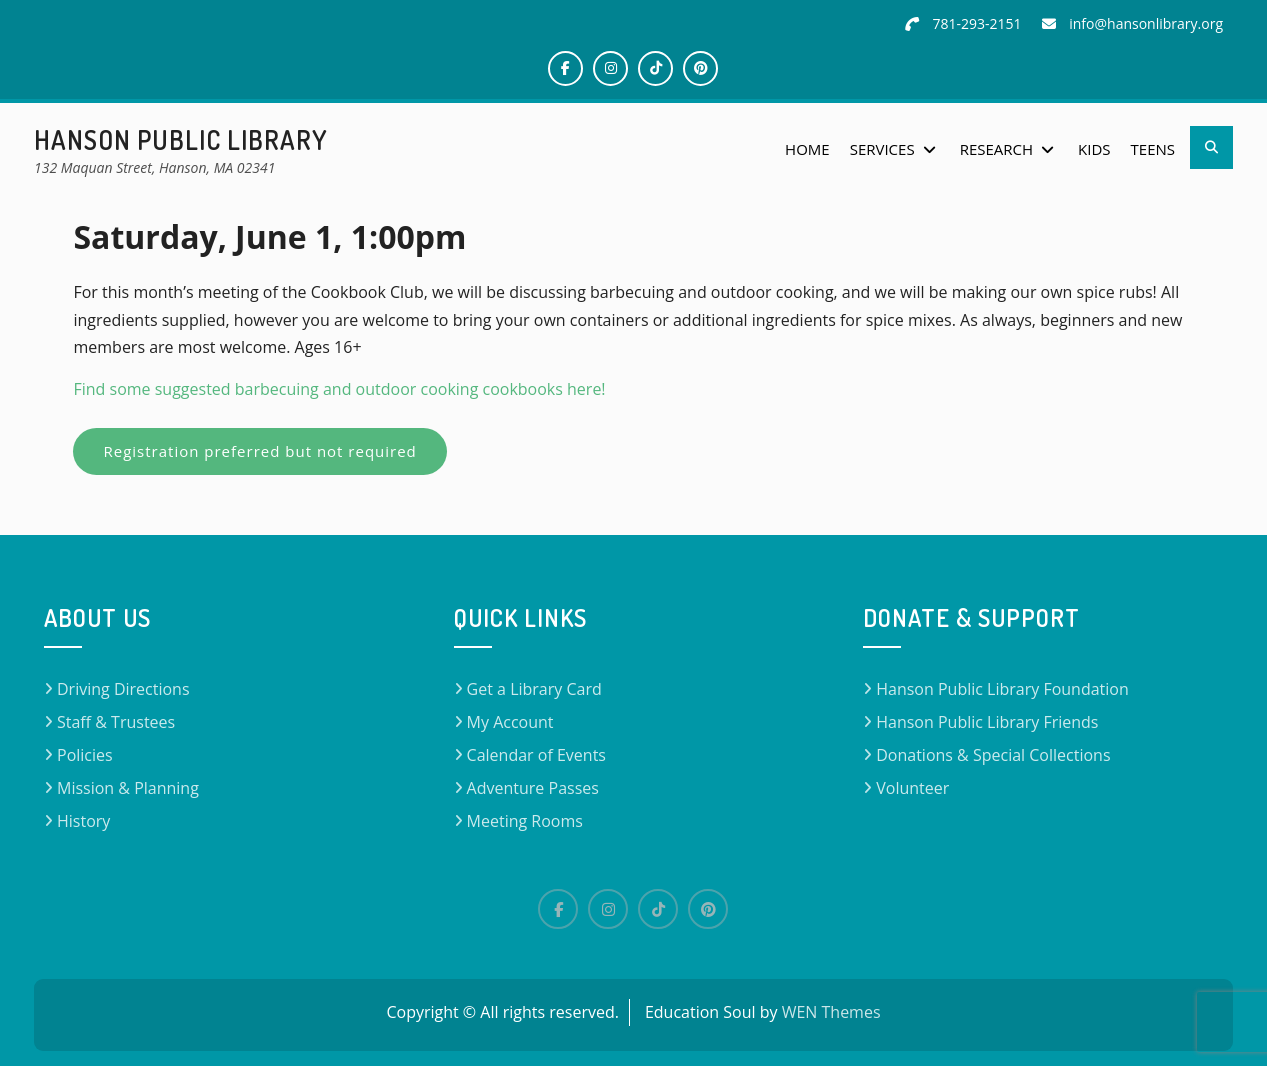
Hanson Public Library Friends (987, 722)
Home (807, 149)
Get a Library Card (534, 689)
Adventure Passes (533, 788)
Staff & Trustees (116, 722)
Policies (85, 755)
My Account (510, 722)
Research (996, 149)
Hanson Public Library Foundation (1002, 689)
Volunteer (912, 788)
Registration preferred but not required (259, 451)
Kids (1094, 149)
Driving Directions (123, 689)
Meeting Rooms (525, 821)
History (83, 821)
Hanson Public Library (181, 139)
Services (882, 149)
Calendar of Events (536, 755)
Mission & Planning (128, 788)
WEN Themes (831, 1012)
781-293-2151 (977, 23)
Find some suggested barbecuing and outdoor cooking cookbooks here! (341, 389)
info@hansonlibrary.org (1146, 23)
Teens (1153, 149)
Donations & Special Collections (993, 755)
